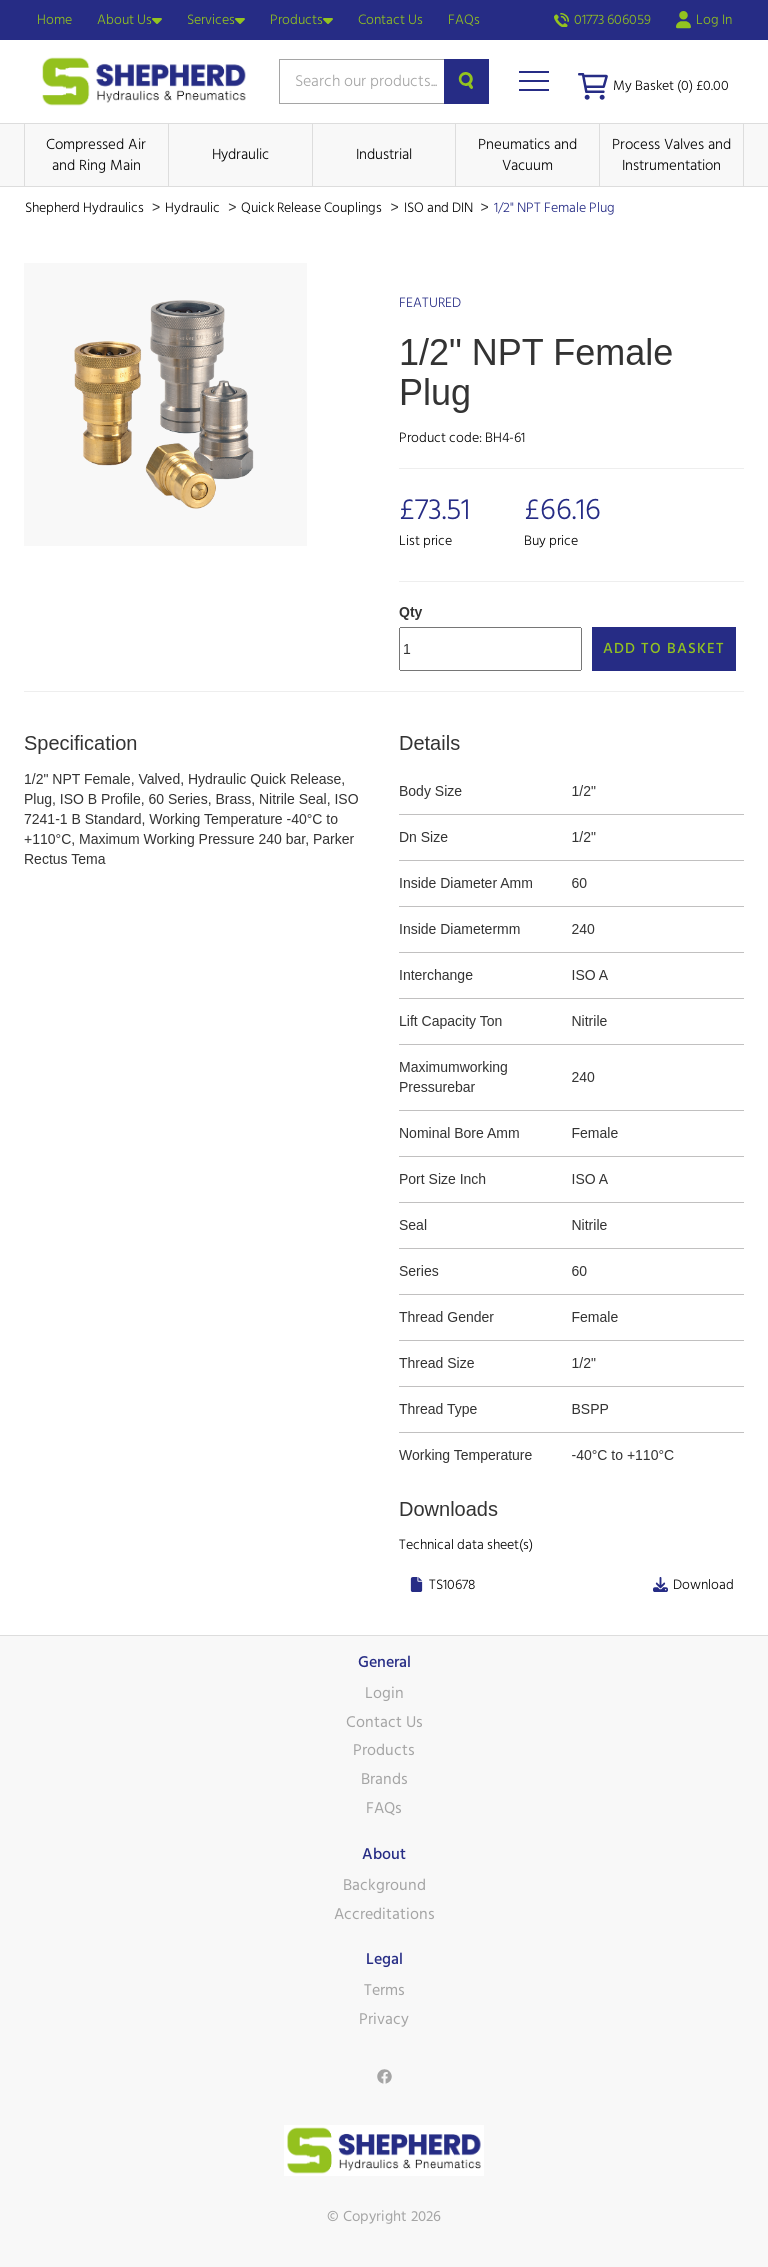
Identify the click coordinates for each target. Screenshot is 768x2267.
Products (301, 20)
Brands (384, 1779)
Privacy (384, 2019)
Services (216, 20)
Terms (384, 1990)
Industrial (384, 154)
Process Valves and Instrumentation (671, 155)
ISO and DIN (440, 208)
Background (384, 1885)
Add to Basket (664, 648)
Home (54, 20)
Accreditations (384, 1914)
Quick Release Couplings (313, 208)
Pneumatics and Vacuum (527, 155)
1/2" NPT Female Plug (554, 208)
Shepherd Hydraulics (86, 208)
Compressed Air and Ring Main (96, 155)
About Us (129, 20)
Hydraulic (240, 154)
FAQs (464, 20)
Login (384, 1693)
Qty (410, 612)
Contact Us (390, 20)
